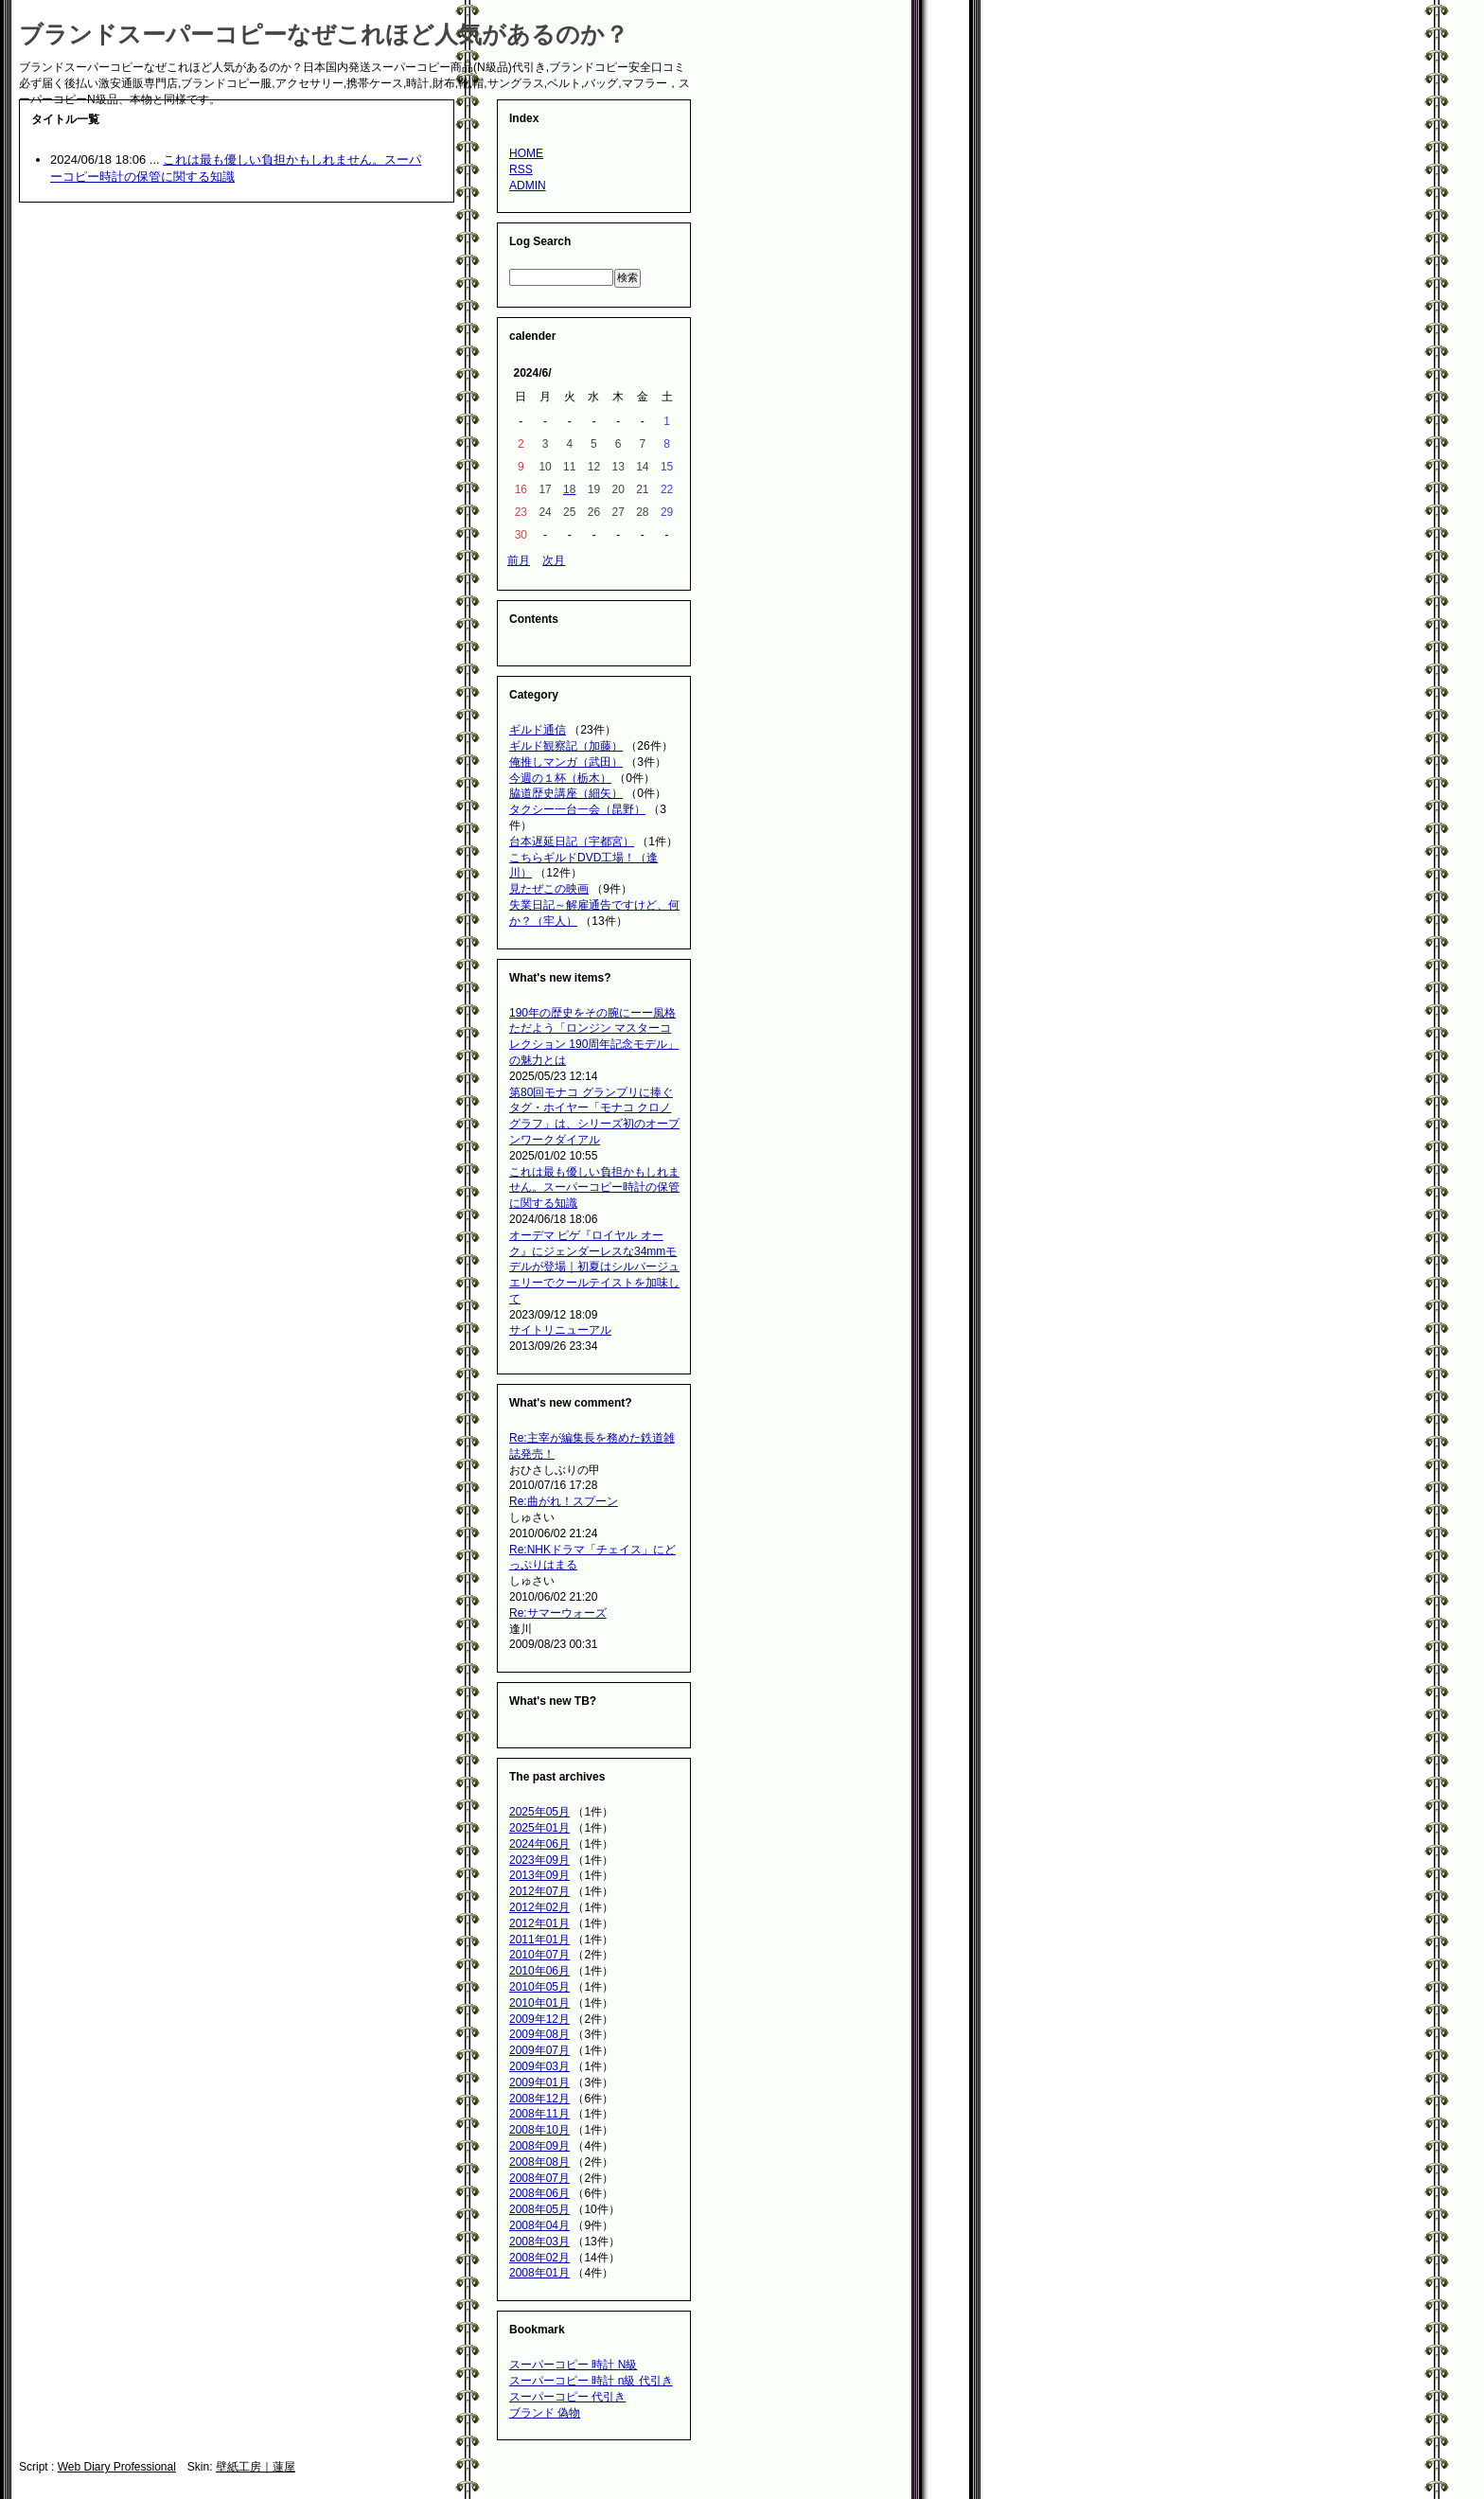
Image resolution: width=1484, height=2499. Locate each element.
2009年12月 (539, 2019)
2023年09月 (539, 1860)
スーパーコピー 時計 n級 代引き (591, 2380)
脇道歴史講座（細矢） (566, 793)
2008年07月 (539, 2178)
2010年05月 (539, 1987)
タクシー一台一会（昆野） (577, 809)
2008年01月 (539, 2272)
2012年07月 (539, 1891)
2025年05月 (539, 1811)
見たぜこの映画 (549, 888)
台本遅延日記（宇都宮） (571, 841)
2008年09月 (539, 2146)
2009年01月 (539, 2082)
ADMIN (527, 185)
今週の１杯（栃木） (560, 778)
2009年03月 (539, 2066)
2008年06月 (539, 2193)
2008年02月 (539, 2257)
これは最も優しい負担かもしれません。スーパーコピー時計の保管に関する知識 (594, 1188)
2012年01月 (539, 1923)
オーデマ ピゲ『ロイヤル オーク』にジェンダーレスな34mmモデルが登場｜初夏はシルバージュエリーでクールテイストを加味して (594, 1267)
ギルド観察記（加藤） (566, 746)
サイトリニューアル (560, 1330)
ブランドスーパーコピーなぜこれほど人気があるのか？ (323, 34)
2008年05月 (539, 2209)
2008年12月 (539, 2098)
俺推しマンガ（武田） (566, 762)
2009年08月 (539, 2034)
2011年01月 (539, 1939)
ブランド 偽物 (544, 2412)
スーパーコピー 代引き (567, 2396)
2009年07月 (539, 2050)
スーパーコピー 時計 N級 (573, 2364)
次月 (553, 560)
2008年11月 (539, 2113)
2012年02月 (539, 1907)
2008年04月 (539, 2225)
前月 (518, 560)
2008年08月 (539, 2162)
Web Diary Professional (117, 2466)
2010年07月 (539, 1954)
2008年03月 (539, 2241)
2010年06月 (539, 1970)
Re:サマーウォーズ (558, 1613)
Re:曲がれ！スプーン (563, 1501)
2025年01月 (539, 1827)
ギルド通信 (537, 729)
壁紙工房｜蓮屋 (255, 2466)
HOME (526, 153)
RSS (521, 169)
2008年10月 (539, 2129)
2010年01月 (539, 2003)
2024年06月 (539, 1844)
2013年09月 (539, 1875)
